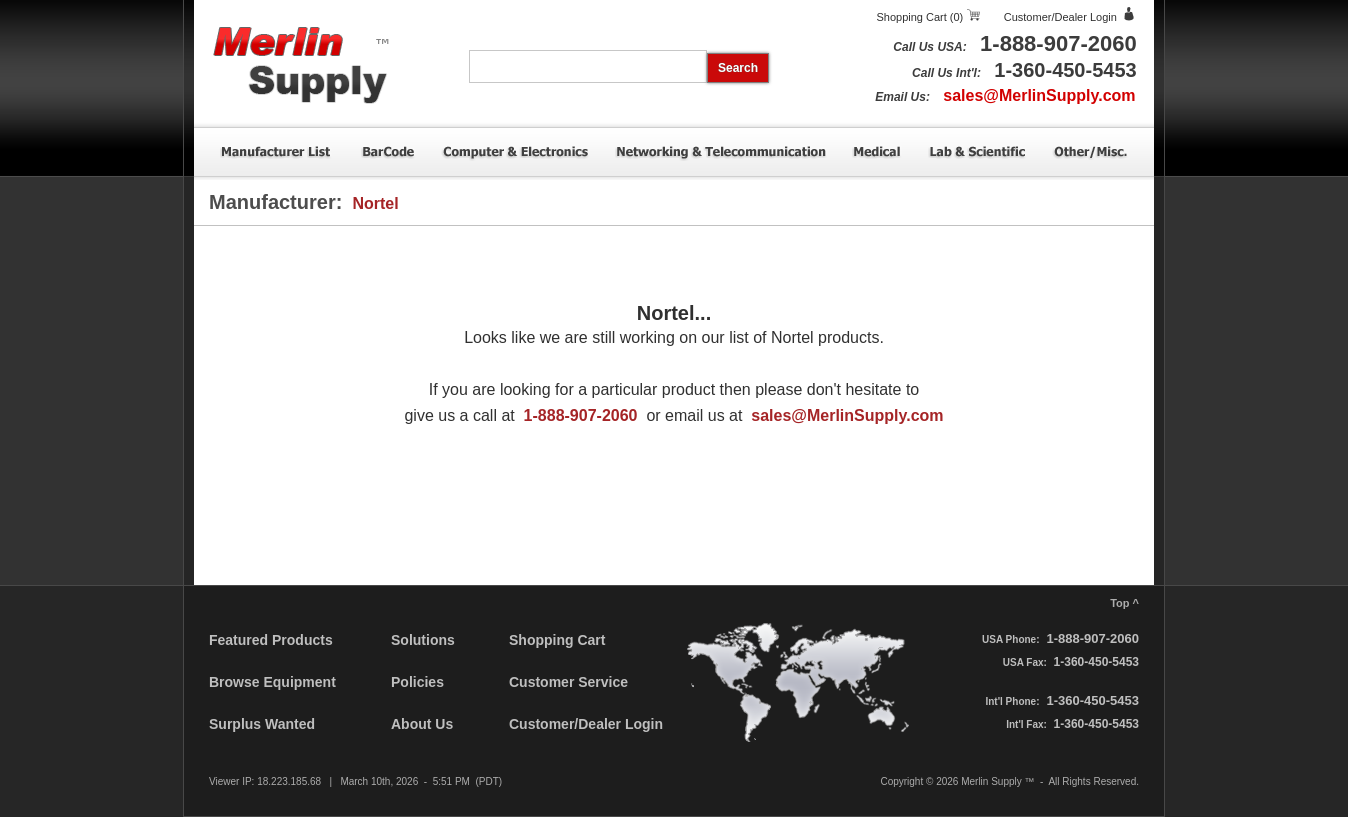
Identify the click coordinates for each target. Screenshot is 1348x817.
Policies (417, 682)
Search (738, 68)
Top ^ (1124, 603)
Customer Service (568, 682)
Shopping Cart (557, 640)
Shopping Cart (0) (919, 17)
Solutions (423, 640)
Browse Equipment (272, 682)
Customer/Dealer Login (1060, 17)
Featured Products (271, 640)
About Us (422, 724)
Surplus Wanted (262, 724)
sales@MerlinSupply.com (1039, 95)
